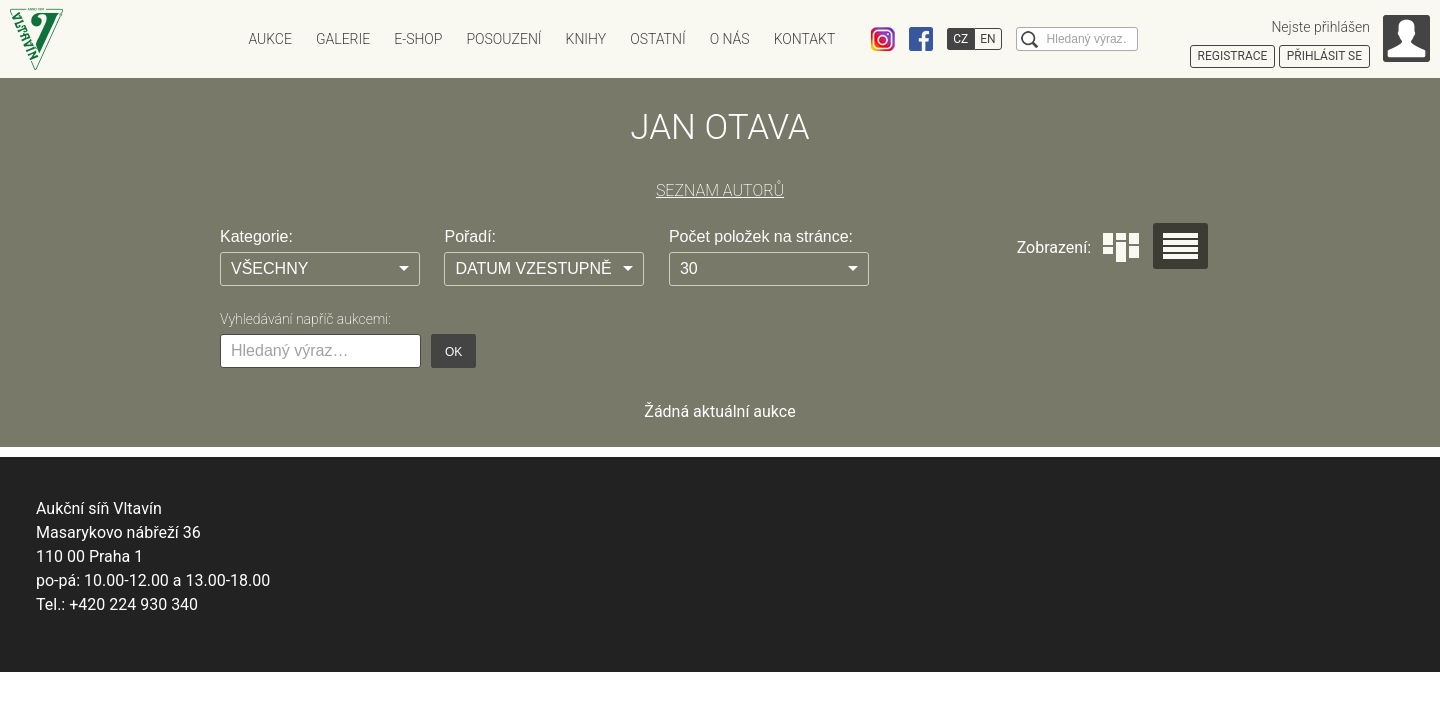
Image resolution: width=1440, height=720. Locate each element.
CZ (960, 39)
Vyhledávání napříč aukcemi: (305, 319)
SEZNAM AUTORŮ (720, 190)
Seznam (1180, 246)
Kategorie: (256, 236)
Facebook (921, 39)
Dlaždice (1121, 247)
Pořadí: (470, 236)
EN (987, 39)
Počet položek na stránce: (761, 236)
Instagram (883, 39)
